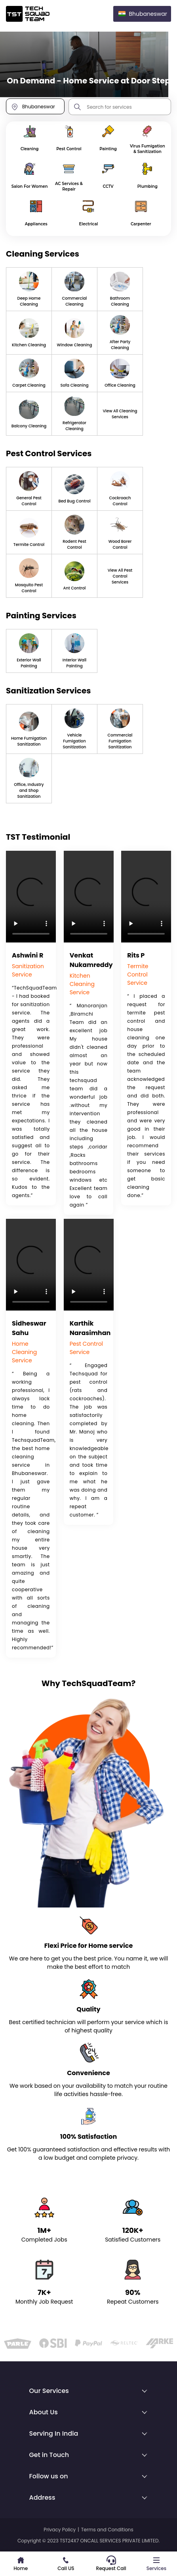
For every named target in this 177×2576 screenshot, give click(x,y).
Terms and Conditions (107, 2529)
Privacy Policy (60, 2529)
